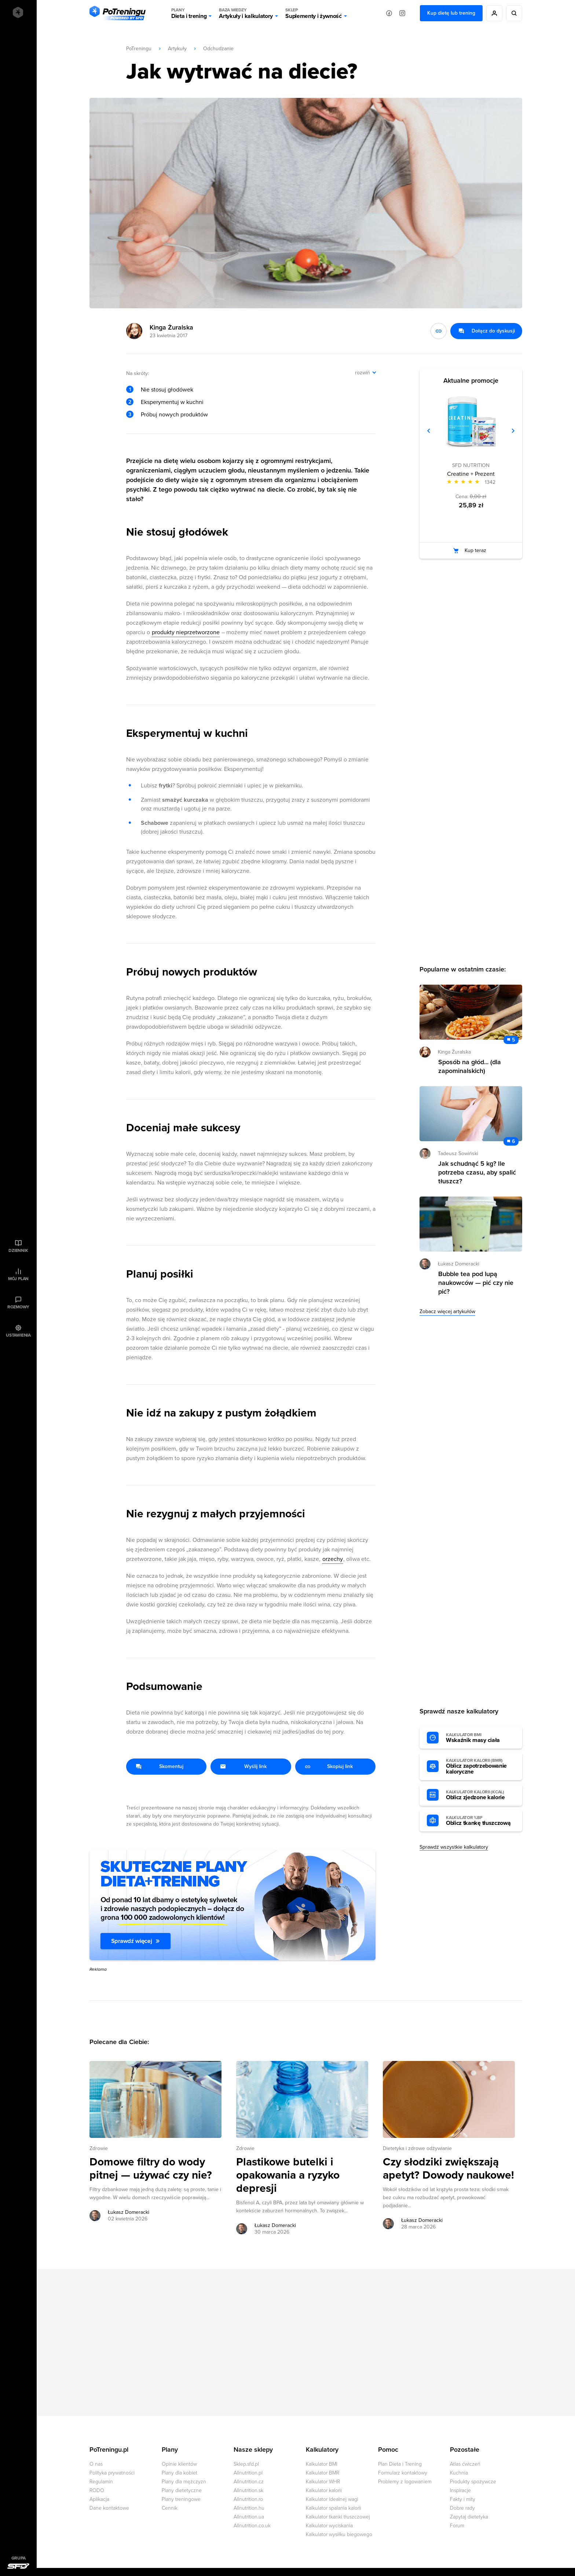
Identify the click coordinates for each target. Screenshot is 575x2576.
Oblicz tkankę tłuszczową (480, 1821)
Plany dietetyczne (182, 2490)
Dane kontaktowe (109, 2508)
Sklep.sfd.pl (246, 2464)
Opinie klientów (179, 2464)
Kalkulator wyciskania (329, 2525)
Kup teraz (475, 550)
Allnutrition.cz (249, 2481)
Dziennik (18, 1250)
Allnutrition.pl (248, 2473)
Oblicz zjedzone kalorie (480, 1795)
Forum (457, 2525)
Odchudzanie (218, 48)
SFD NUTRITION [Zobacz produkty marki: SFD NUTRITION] (471, 465)
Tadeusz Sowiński (458, 1153)
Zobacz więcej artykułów (447, 1311)
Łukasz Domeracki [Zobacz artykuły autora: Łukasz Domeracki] (128, 2212)
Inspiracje (460, 2490)
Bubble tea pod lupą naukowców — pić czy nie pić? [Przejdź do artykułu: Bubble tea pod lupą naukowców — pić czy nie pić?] (475, 1283)
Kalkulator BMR (322, 2473)
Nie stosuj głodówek (167, 389)
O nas (96, 2464)
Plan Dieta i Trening (400, 2464)
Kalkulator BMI (321, 2464)
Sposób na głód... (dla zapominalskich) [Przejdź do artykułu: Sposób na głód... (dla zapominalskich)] (469, 1066)
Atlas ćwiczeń (465, 2464)
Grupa (18, 2558)
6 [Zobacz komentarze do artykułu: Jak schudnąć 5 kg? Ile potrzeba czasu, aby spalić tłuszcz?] (513, 1141)
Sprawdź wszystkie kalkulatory (454, 1847)
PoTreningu (138, 48)
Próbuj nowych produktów (174, 414)
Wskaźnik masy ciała (480, 1738)
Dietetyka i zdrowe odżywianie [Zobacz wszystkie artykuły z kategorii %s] (417, 2148)
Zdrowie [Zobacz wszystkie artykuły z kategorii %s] (98, 2148)
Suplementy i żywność (313, 13)
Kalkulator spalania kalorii (333, 2508)
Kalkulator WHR (323, 2481)
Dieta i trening (188, 13)
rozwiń (362, 373)
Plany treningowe (181, 2499)
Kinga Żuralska (171, 327)
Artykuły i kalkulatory (246, 13)
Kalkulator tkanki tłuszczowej (338, 2517)
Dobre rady (462, 2508)
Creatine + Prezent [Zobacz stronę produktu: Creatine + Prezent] (471, 474)
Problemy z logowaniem (405, 2481)
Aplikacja (99, 2499)
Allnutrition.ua (249, 2517)
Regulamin (101, 2481)
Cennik (169, 2508)
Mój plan (18, 1278)
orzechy (332, 1559)
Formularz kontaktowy (402, 2473)
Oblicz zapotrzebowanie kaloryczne (480, 1766)
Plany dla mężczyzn (184, 2481)
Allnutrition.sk (248, 2490)
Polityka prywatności (112, 2473)
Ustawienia (18, 1335)
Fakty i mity (462, 2499)
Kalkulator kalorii (324, 2490)
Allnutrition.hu (249, 2508)
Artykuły (177, 48)
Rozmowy (18, 1306)
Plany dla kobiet (179, 2473)
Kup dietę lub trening (451, 13)
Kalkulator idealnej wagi (332, 2499)
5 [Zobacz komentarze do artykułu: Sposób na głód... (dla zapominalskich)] (513, 1040)
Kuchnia (459, 2473)
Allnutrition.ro (248, 2499)
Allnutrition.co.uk (252, 2525)
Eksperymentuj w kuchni (172, 402)
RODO (96, 2490)
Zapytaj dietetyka (469, 2517)
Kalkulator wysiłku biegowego (339, 2534)
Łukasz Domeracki (458, 1264)
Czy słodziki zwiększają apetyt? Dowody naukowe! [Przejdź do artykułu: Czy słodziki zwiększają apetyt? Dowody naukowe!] (448, 2169)
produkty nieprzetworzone (186, 632)
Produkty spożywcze (473, 2481)
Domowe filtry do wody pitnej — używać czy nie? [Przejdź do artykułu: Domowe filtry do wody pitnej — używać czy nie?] (150, 2169)
